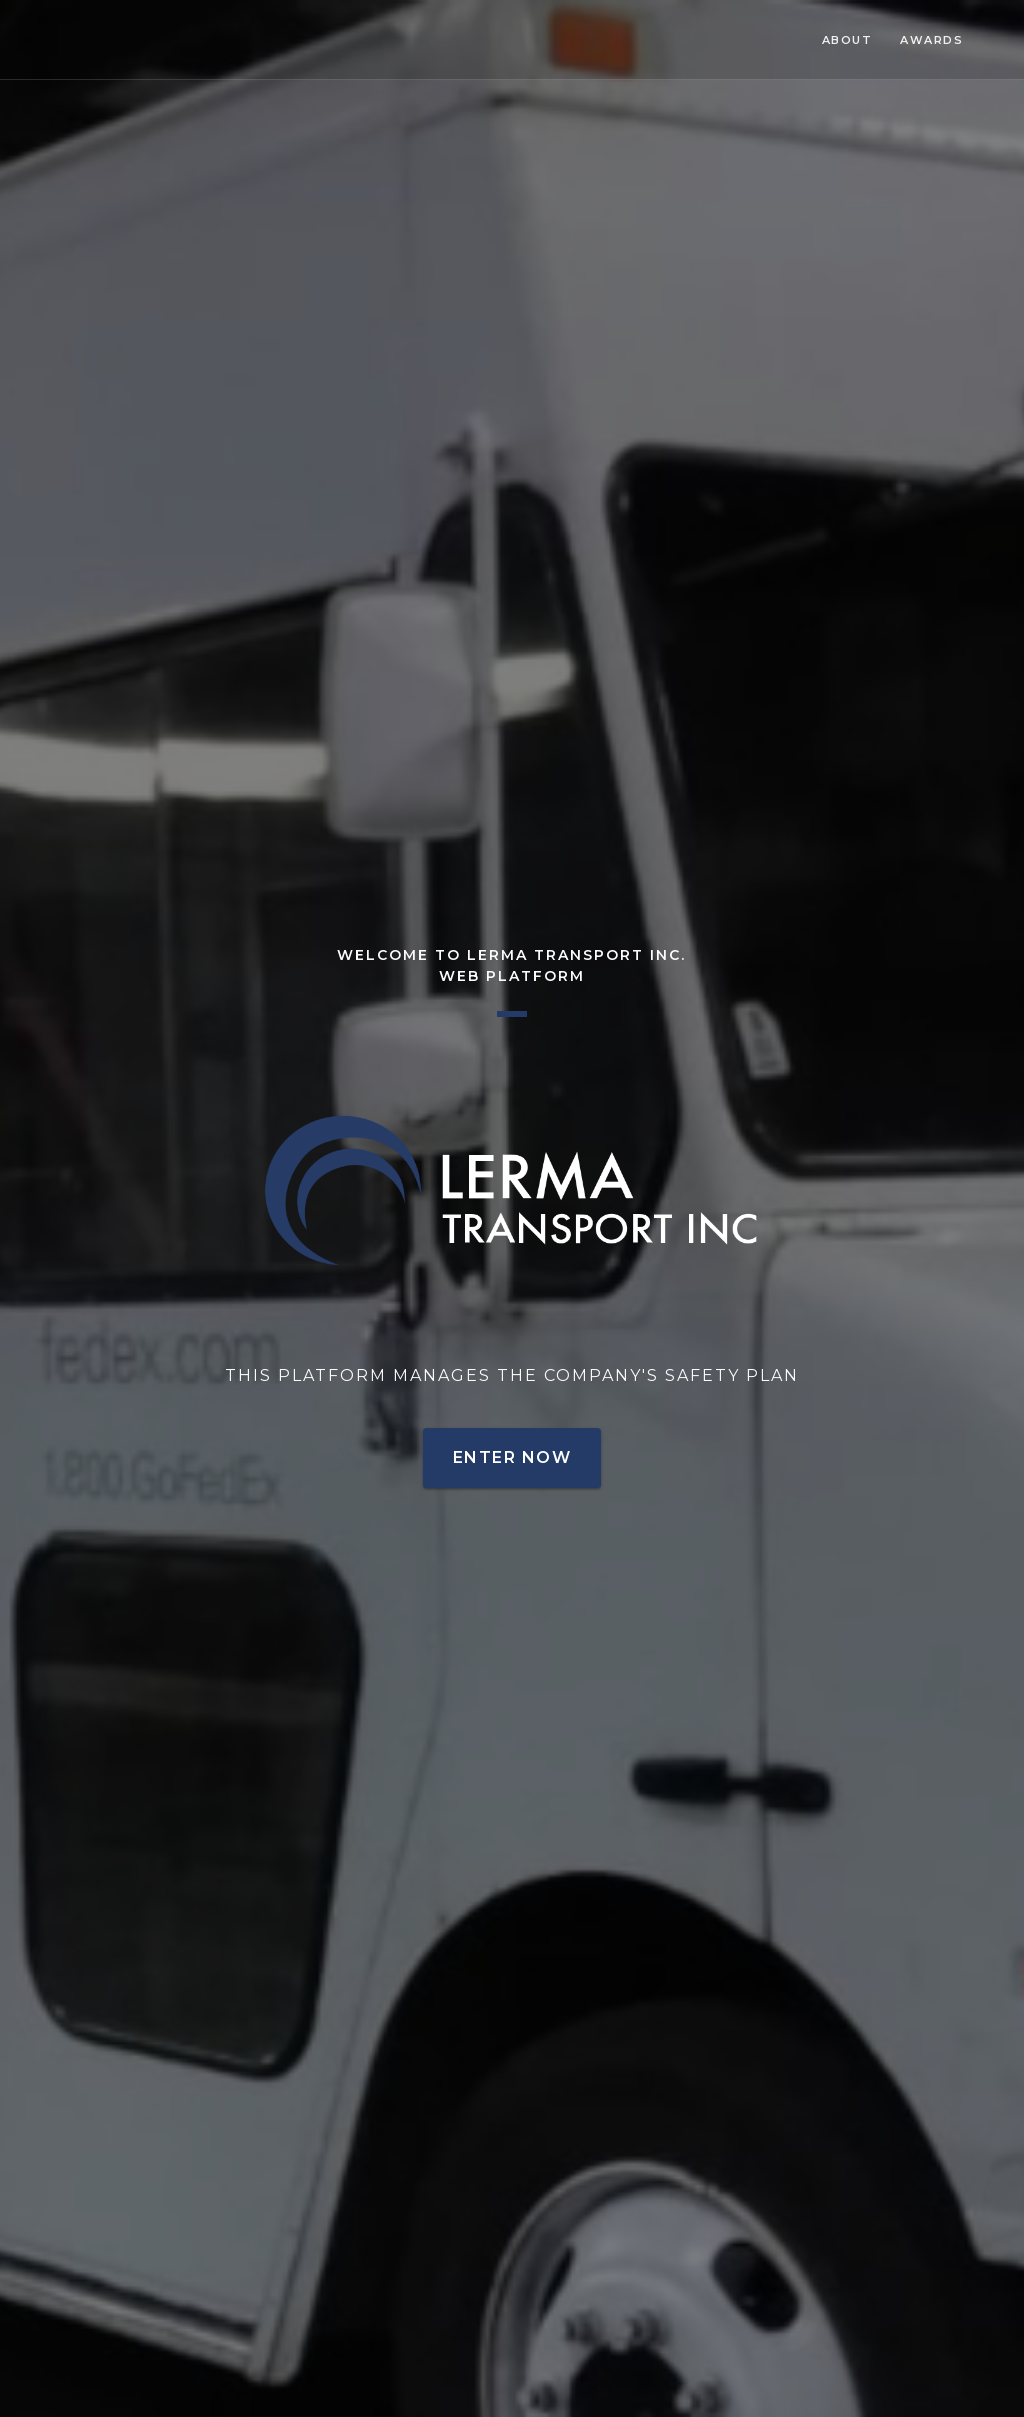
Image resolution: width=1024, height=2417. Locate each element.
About (847, 40)
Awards (931, 40)
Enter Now (512, 1457)
